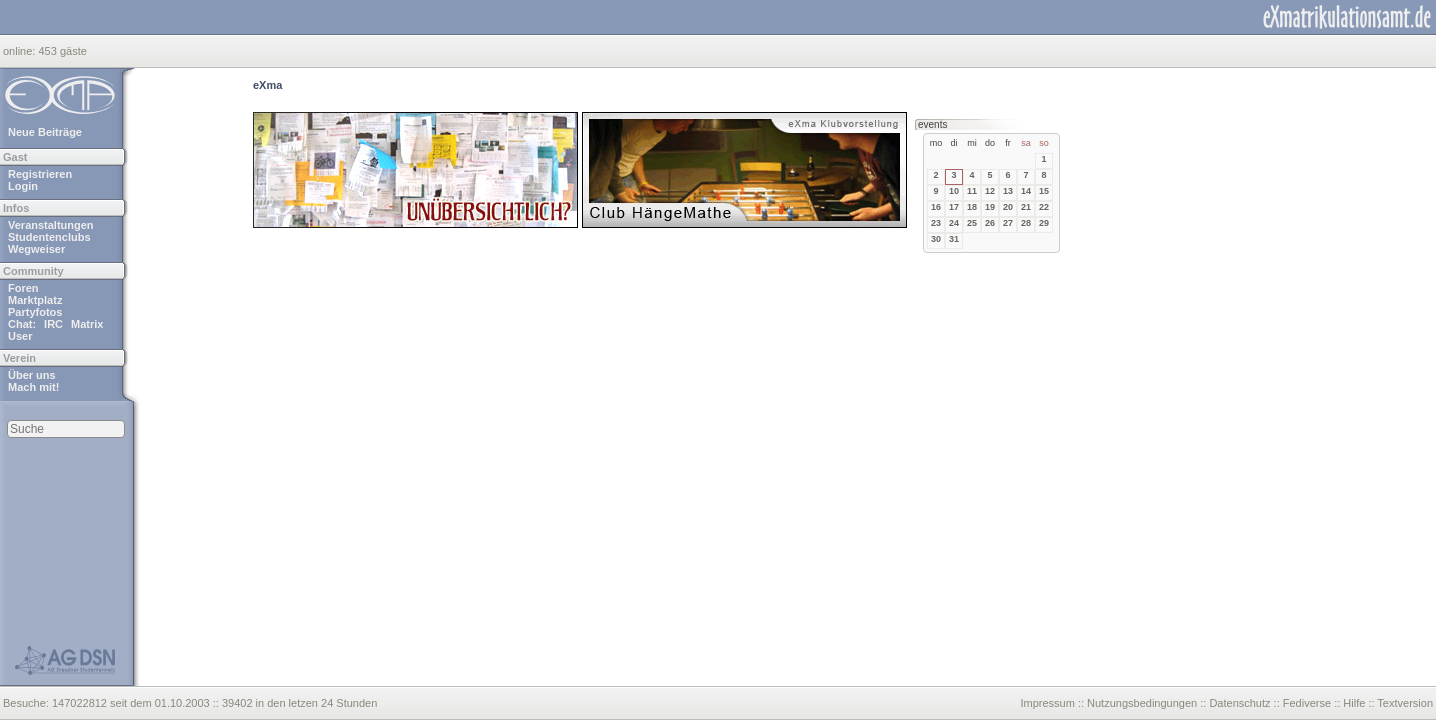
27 (1008, 223)
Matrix (87, 324)
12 (990, 191)
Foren (23, 288)
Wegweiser (36, 249)
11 (972, 191)
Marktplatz (35, 300)
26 (990, 223)
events (932, 124)
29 (1044, 223)
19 (990, 207)
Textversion (1405, 703)
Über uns (32, 375)
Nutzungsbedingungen (1142, 703)
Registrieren (40, 174)
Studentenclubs (49, 237)
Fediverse (1307, 703)
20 (1008, 207)
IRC (53, 324)
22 (1044, 207)
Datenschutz (1239, 703)
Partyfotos (35, 312)
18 (972, 207)
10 (954, 191)
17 (954, 207)
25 (972, 223)
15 (1044, 191)
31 (954, 239)
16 (936, 207)
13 (1008, 191)
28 (1026, 223)
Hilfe (1354, 703)
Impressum (1047, 703)
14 (1026, 191)
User (20, 336)
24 (954, 223)
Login (23, 186)
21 (1026, 207)
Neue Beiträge (45, 132)
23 (936, 223)
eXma (267, 85)
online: (20, 51)
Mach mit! (33, 387)
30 (936, 239)
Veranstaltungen (51, 225)
